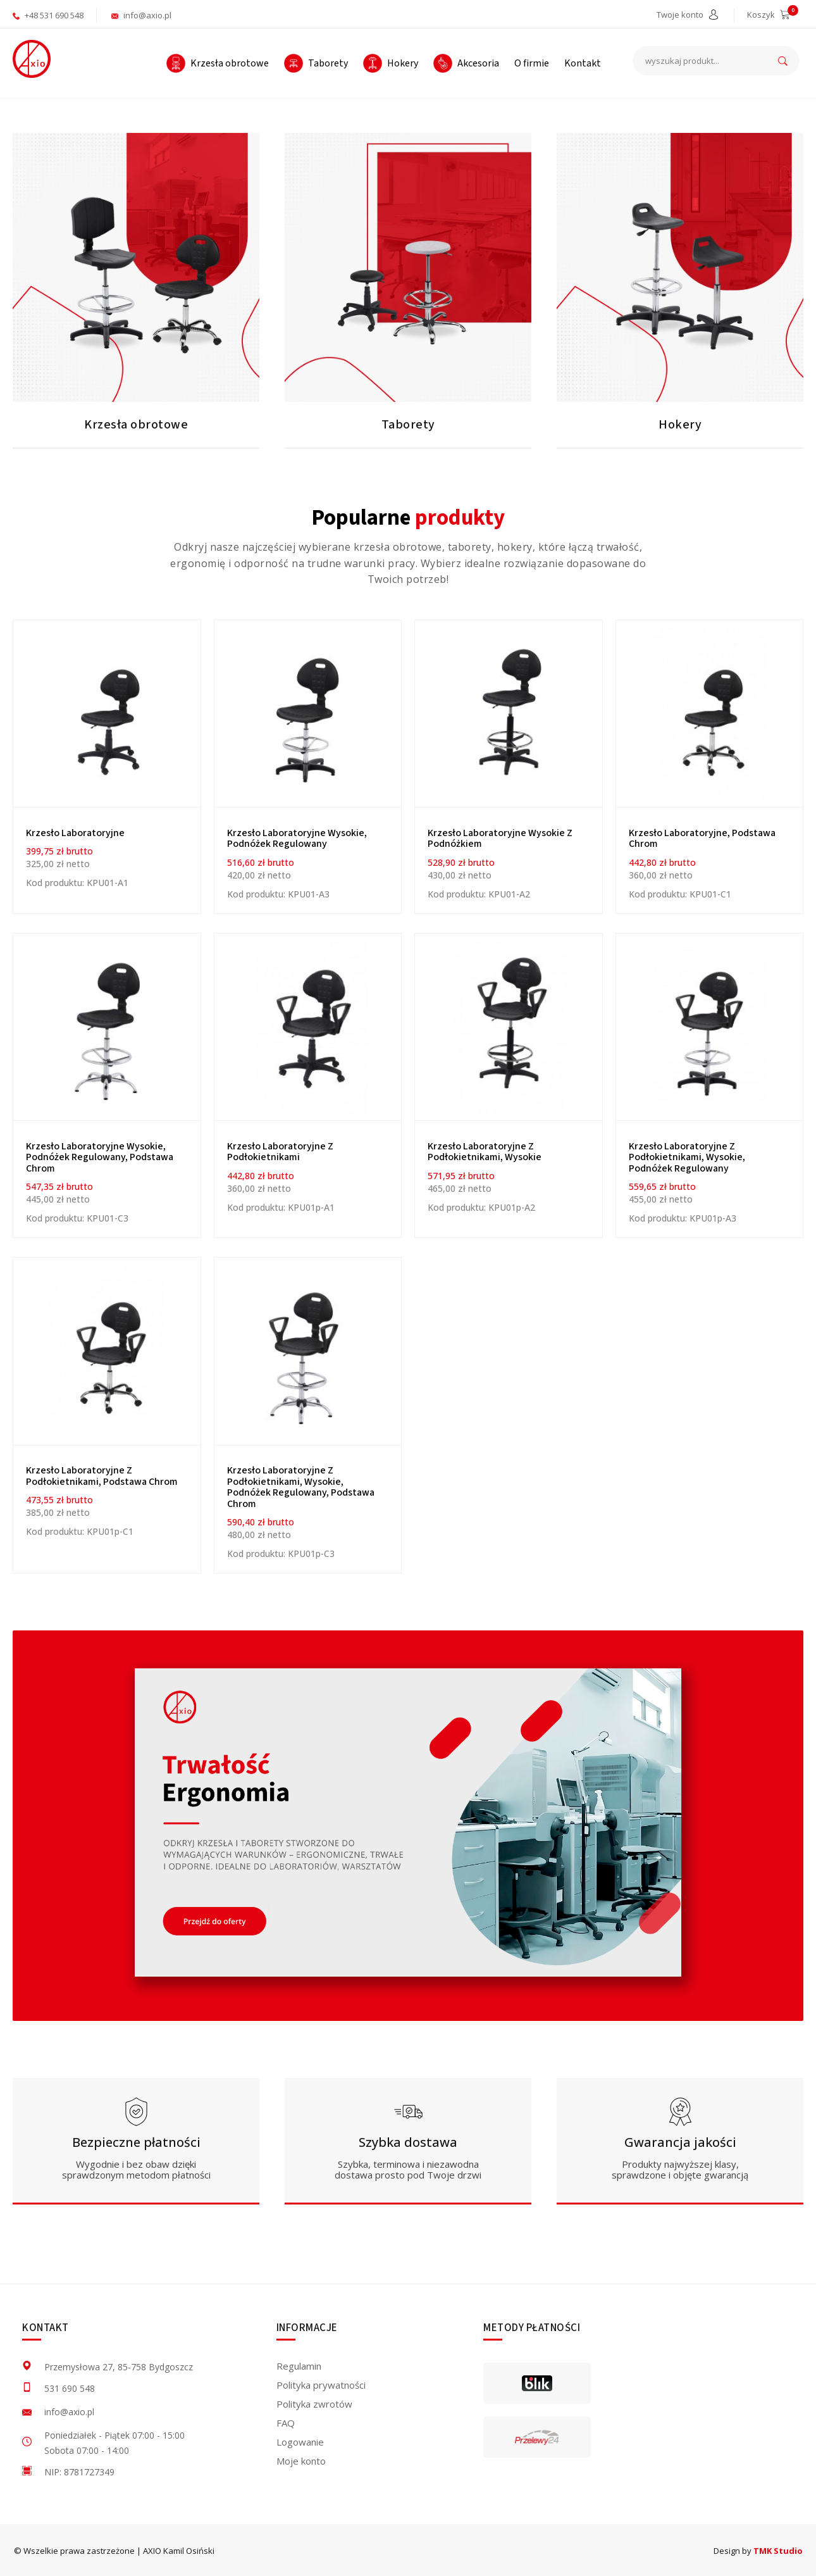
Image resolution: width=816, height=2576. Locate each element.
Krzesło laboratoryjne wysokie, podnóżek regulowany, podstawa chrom (99, 1157)
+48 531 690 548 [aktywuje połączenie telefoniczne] (48, 15)
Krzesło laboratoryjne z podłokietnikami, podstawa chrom (102, 1476)
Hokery (680, 425)
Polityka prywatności (321, 2385)
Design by (758, 2550)
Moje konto (301, 2460)
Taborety (408, 425)
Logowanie (300, 2441)
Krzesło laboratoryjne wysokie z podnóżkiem (500, 838)
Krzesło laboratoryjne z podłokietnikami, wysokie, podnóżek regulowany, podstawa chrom (300, 1487)
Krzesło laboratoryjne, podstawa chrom (702, 838)
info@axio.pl (141, 15)
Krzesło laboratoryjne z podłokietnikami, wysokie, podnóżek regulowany (687, 1157)
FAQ (285, 2423)
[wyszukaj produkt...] (716, 60)
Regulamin (298, 2366)
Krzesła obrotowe (136, 425)
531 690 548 (69, 2388)
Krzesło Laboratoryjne (75, 833)
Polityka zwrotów (314, 2404)
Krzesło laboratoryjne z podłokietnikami (280, 1152)
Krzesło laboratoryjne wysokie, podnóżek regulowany (297, 838)
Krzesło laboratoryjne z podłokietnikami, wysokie (484, 1152)
